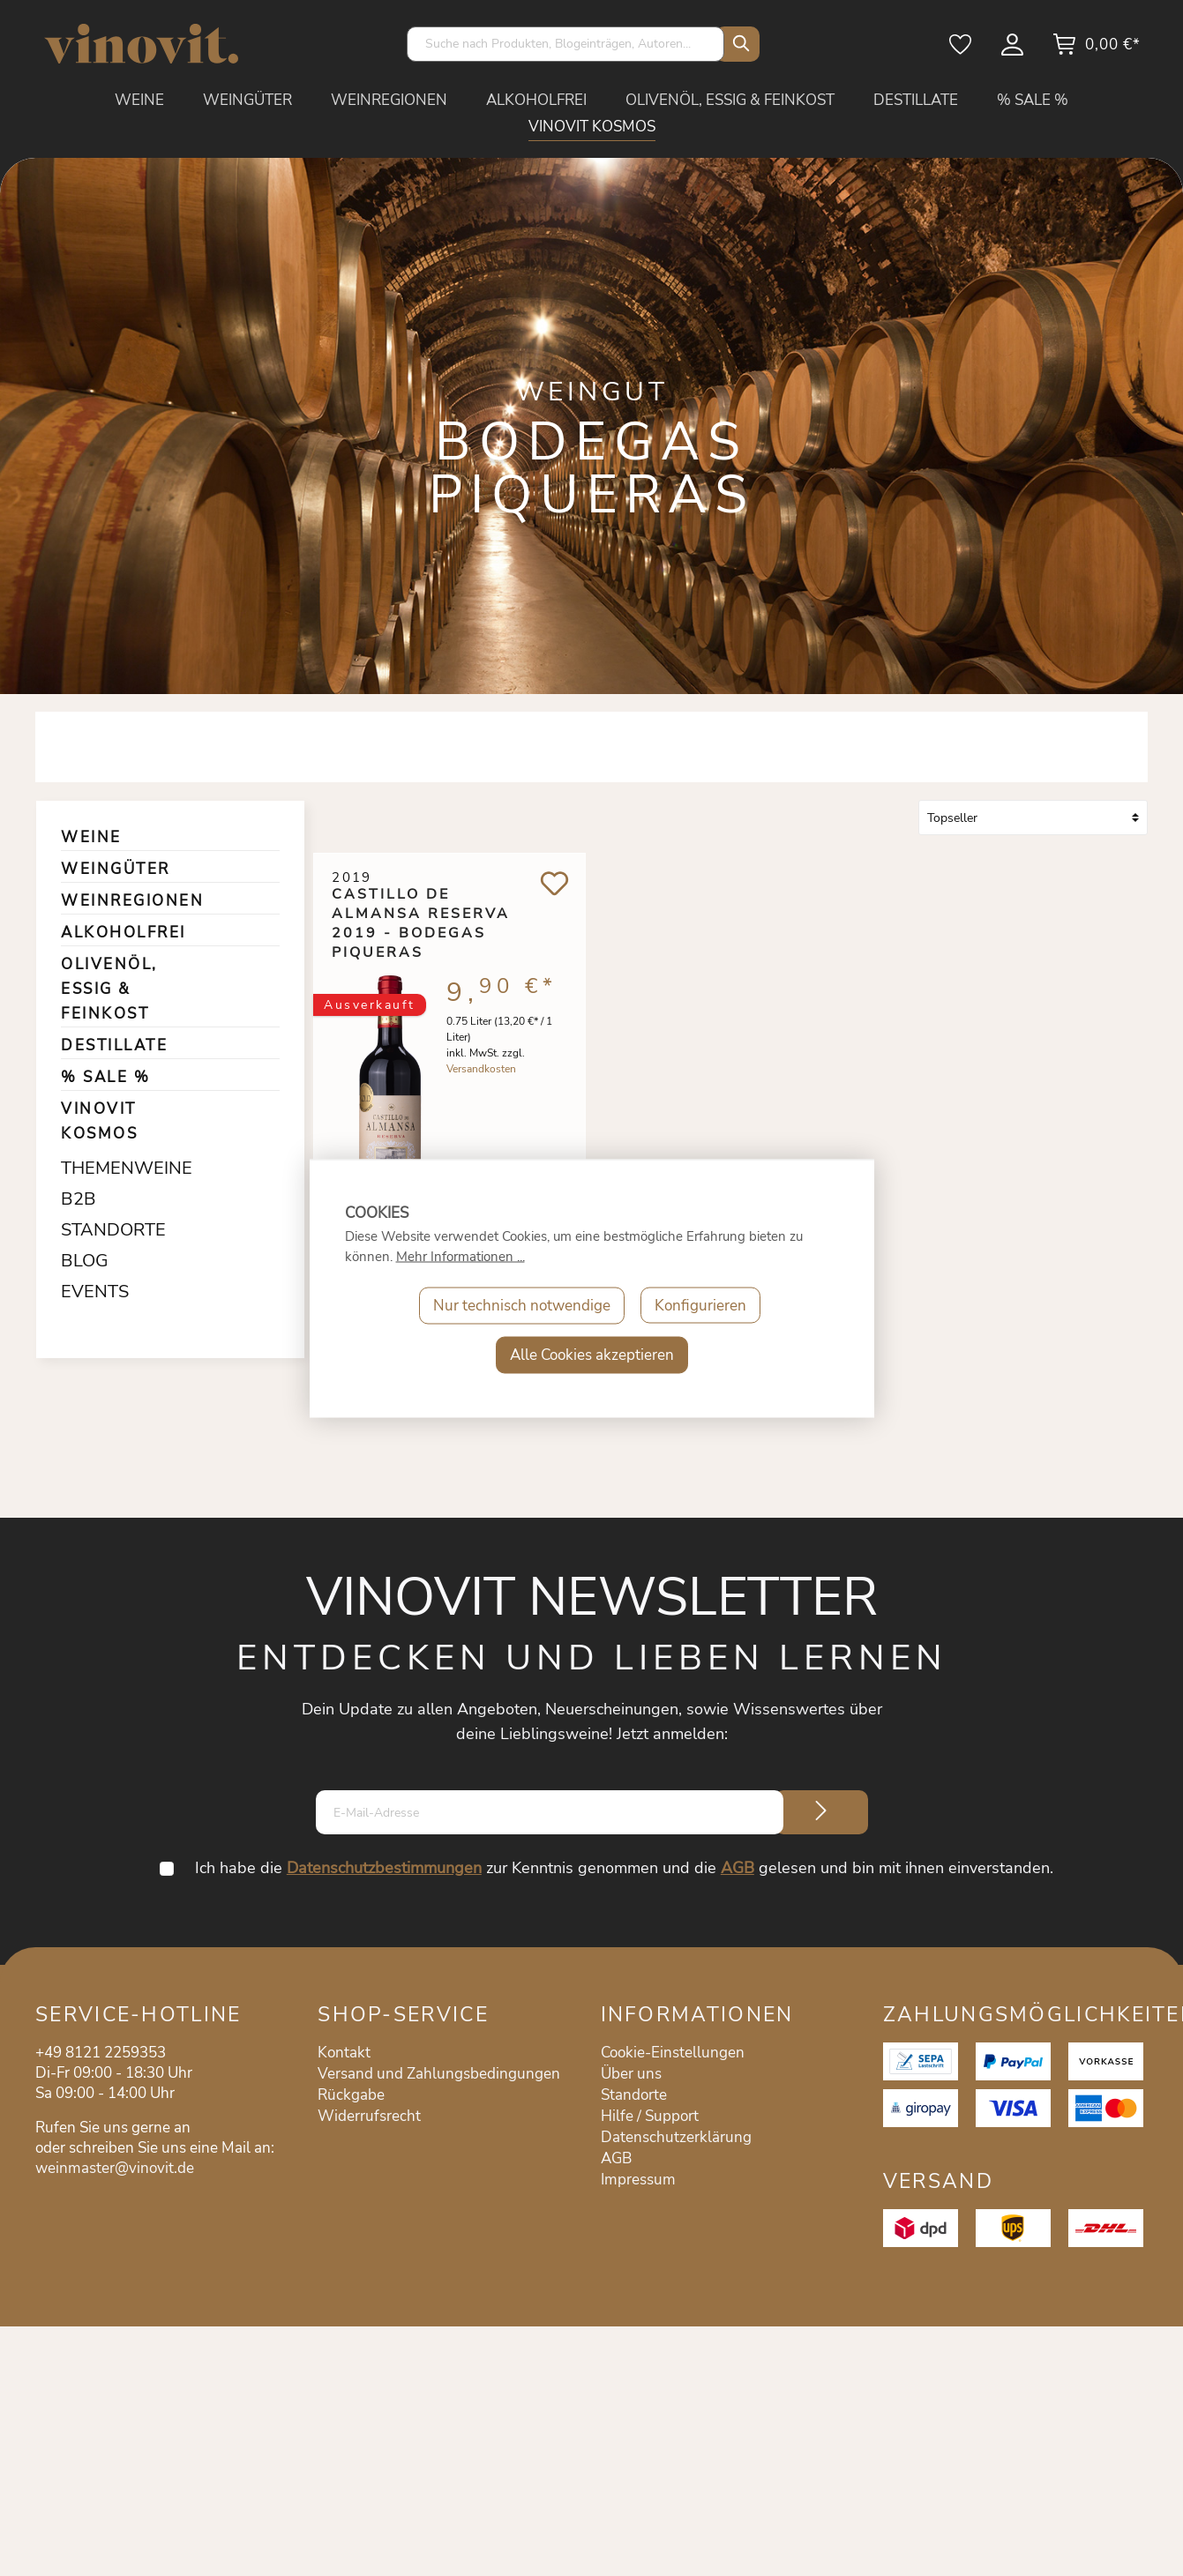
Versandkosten (481, 1073)
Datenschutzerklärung (676, 2137)
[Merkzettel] (962, 50)
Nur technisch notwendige (521, 1305)
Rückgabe (351, 2095)
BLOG (85, 1261)
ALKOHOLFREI (123, 932)
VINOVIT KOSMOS (99, 1121)
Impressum (638, 2179)
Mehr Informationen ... (460, 1256)
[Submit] (821, 1812)
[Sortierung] (1033, 817)
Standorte (634, 2095)
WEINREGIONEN (132, 901)
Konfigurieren (700, 1305)
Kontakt (344, 2052)
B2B (78, 1199)
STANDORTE (107, 1230)
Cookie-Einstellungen (673, 2052)
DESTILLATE (114, 1045)
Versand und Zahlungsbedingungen (439, 2074)
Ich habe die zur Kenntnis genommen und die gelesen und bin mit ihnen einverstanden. (624, 1867)
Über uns (631, 2074)
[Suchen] (737, 44)
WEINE (91, 837)
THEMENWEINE (107, 1168)
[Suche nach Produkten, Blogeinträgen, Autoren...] (565, 44)
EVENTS (95, 1291)
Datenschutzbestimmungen (384, 1867)
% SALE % (105, 1077)
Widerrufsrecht (369, 2116)
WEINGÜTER (115, 869)
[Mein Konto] (1014, 50)
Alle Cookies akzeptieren (592, 1354)
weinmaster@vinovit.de (114, 2168)
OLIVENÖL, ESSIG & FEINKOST (109, 989)
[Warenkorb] (1096, 50)
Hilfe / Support (650, 2116)
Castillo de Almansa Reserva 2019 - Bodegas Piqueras (421, 914)
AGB (737, 1867)
